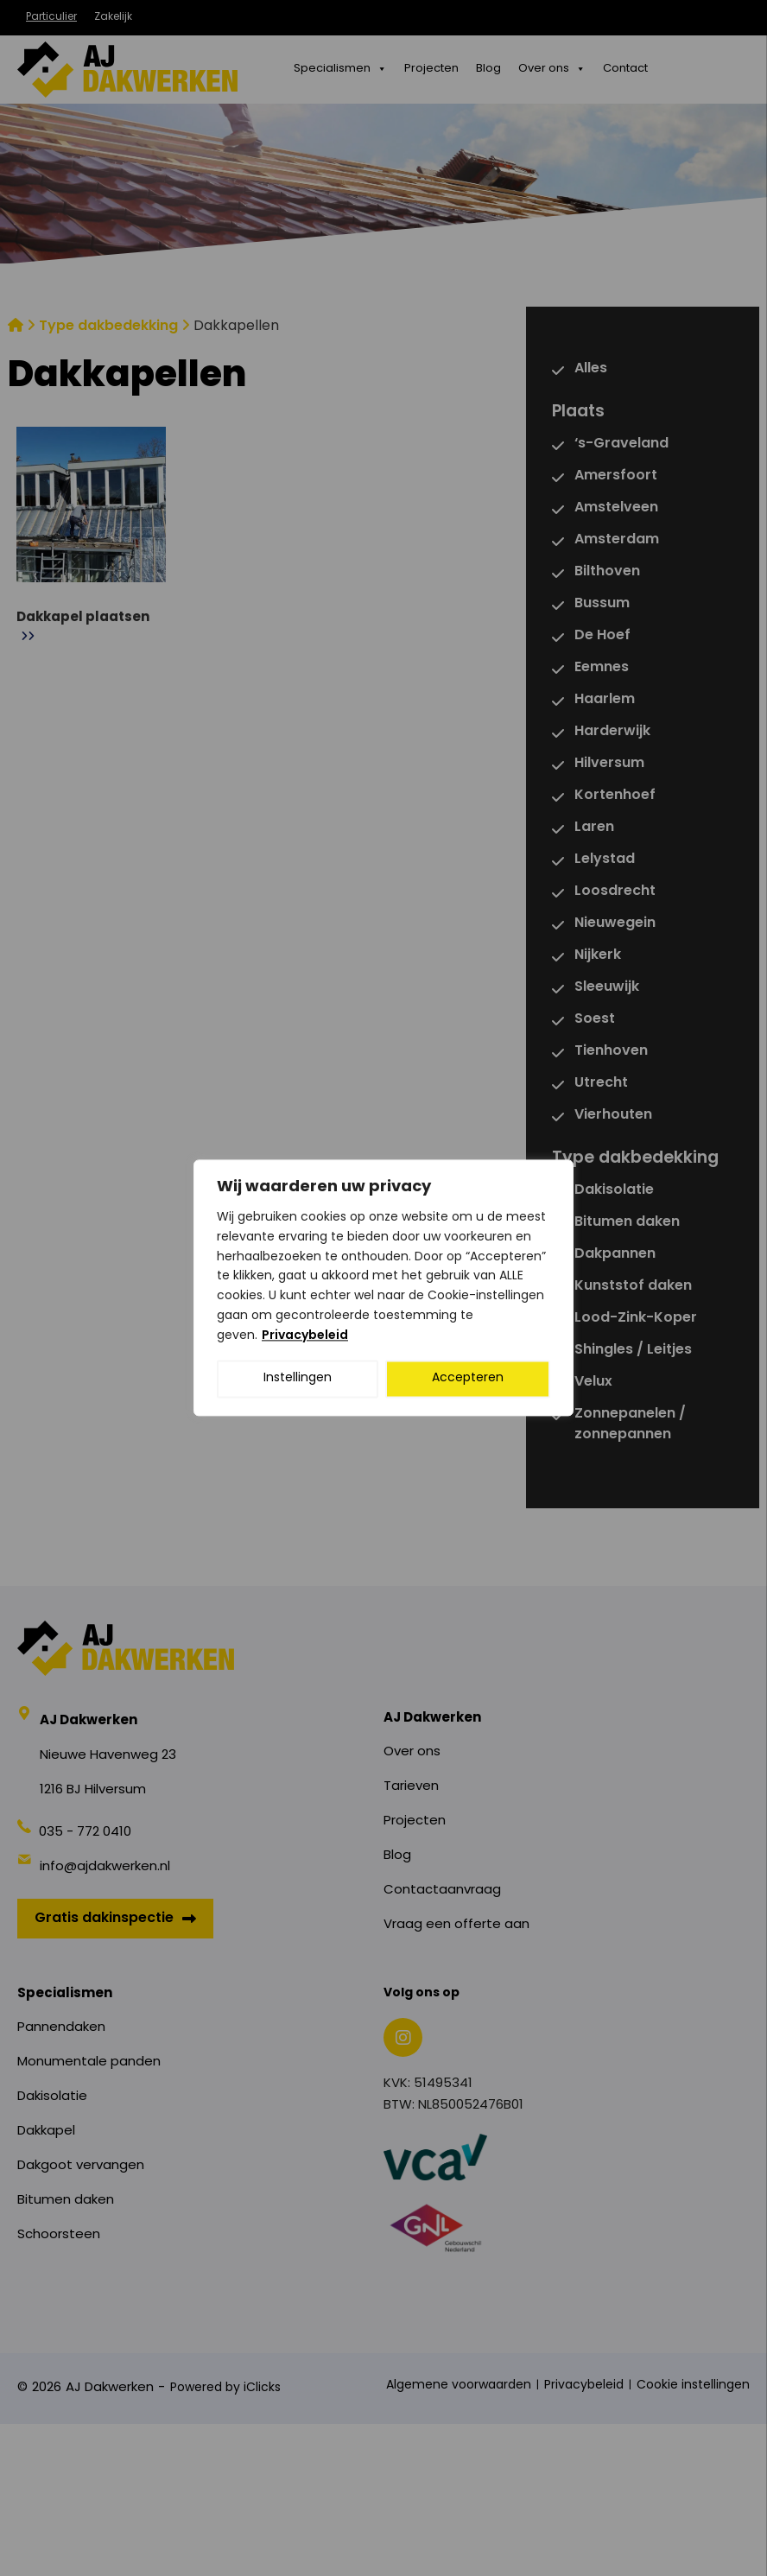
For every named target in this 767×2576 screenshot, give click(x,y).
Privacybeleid (305, 1336)
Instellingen (297, 1379)
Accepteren (468, 1379)
